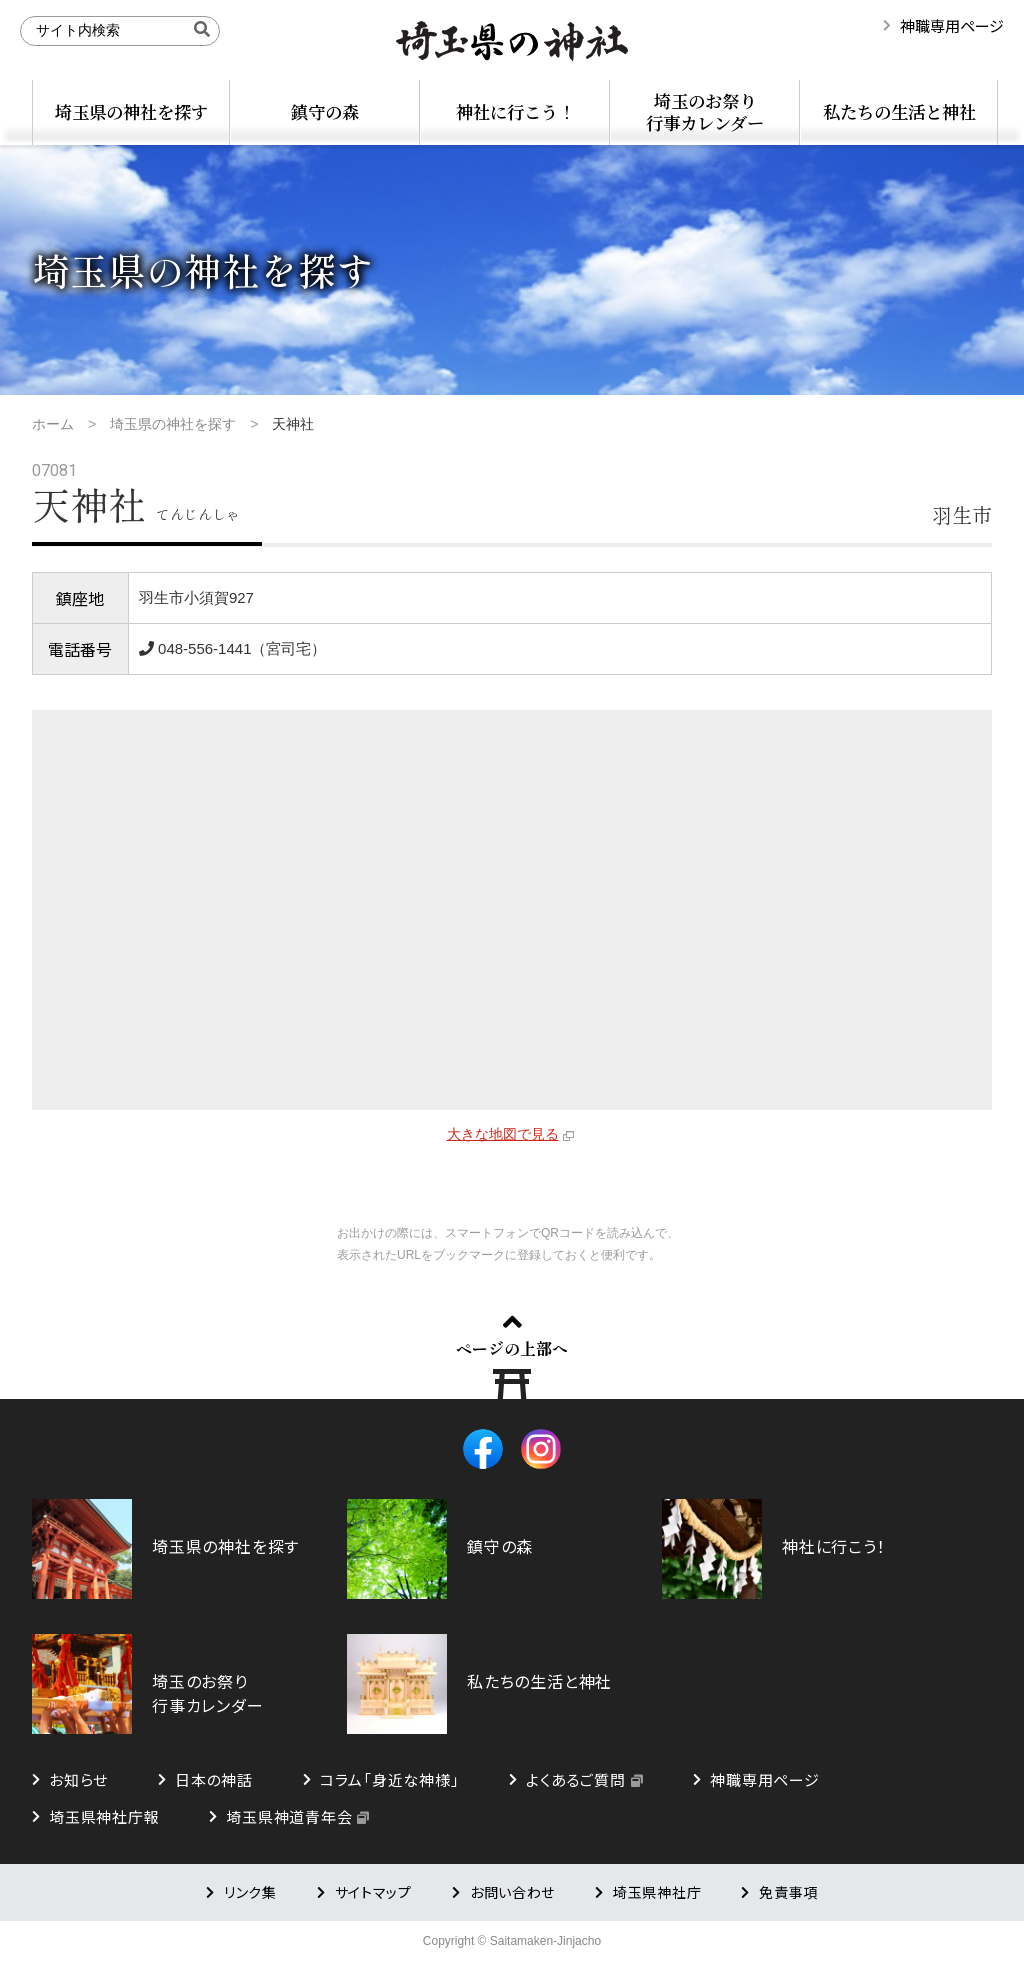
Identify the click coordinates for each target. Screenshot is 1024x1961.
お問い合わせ (512, 1892)
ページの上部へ (512, 1348)
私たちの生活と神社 (899, 111)
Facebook (483, 1449)
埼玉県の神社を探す (131, 111)
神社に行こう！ (515, 111)
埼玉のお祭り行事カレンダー (705, 111)
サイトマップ (373, 1892)
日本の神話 (214, 1779)
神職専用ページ (952, 25)
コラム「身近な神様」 (390, 1779)
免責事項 (788, 1892)
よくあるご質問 (575, 1779)
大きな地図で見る (503, 1134)
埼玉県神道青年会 (289, 1816)
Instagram (541, 1449)
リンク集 (250, 1892)
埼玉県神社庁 (657, 1892)
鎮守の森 (325, 111)
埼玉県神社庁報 (104, 1816)
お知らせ (78, 1779)
